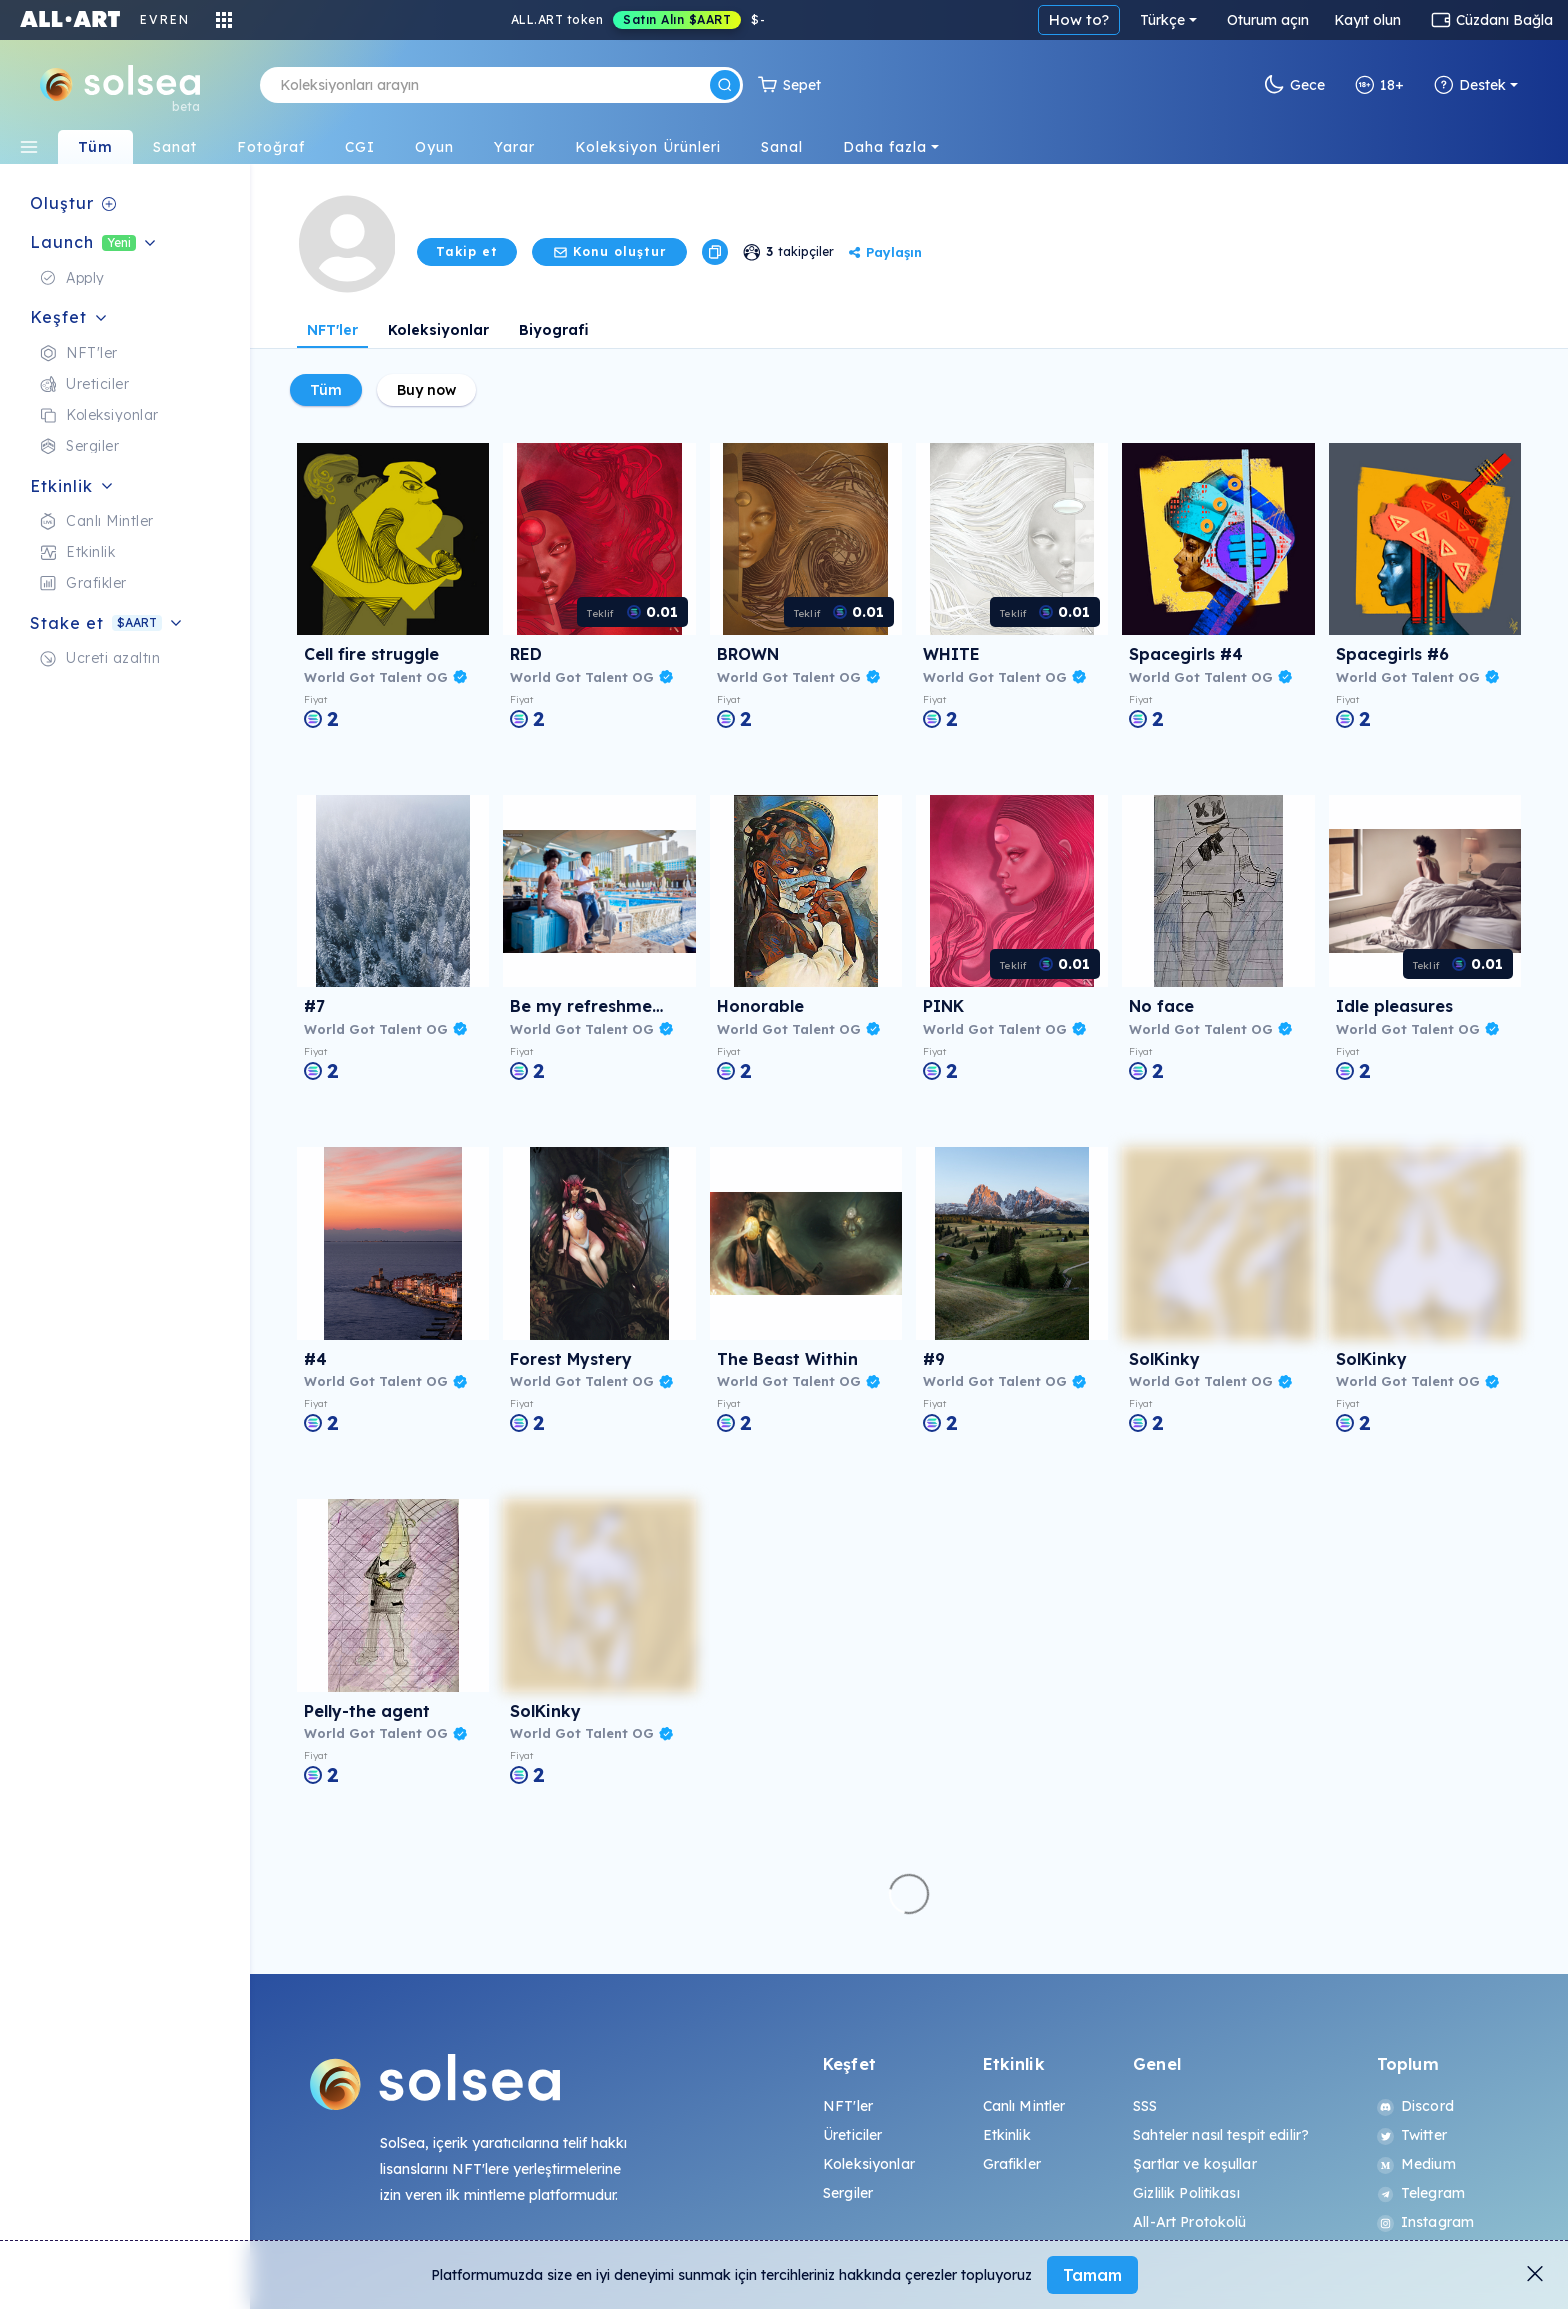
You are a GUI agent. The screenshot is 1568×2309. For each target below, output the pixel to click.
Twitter (1412, 2135)
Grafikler (1012, 2164)
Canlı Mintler (1024, 2106)
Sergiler (848, 2193)
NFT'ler (332, 330)
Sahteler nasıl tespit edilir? (1221, 2135)
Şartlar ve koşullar (1195, 2164)
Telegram (1421, 2193)
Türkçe (1162, 20)
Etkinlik (1007, 2135)
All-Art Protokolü (1189, 2222)
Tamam (1092, 2275)
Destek (1470, 85)
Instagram (1425, 2222)
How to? (1079, 19)
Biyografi (554, 330)
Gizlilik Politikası (1186, 2193)
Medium (1416, 2164)
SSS (1145, 2106)
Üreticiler (852, 2135)
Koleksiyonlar (438, 330)
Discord (1415, 2106)
